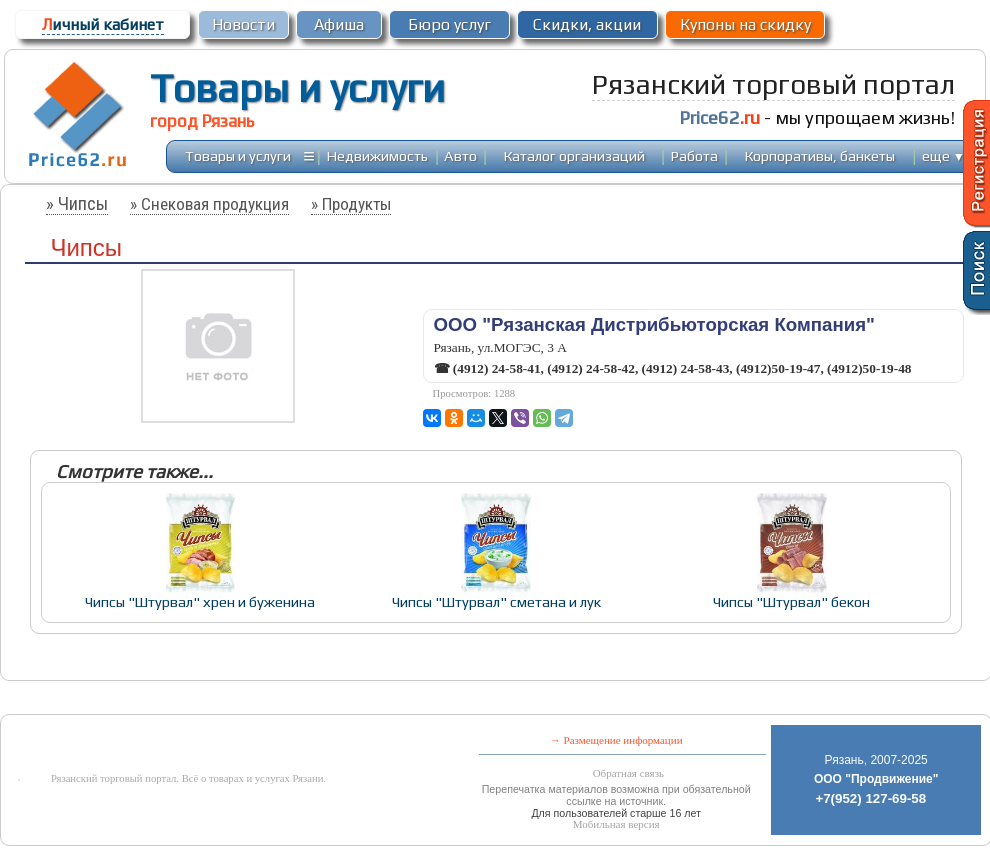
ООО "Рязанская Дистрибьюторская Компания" (654, 324)
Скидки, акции (587, 24)
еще (943, 155)
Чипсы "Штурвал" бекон (791, 601)
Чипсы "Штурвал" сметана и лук (496, 601)
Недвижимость (377, 155)
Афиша (339, 24)
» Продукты (351, 204)
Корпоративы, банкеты (820, 155)
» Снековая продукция (209, 204)
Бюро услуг (449, 24)
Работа (694, 155)
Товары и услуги (297, 88)
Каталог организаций (574, 155)
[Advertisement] (454, 699)
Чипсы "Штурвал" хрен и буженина (200, 601)
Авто (460, 155)
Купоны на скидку (745, 24)
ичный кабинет (103, 24)
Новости (243, 24)
